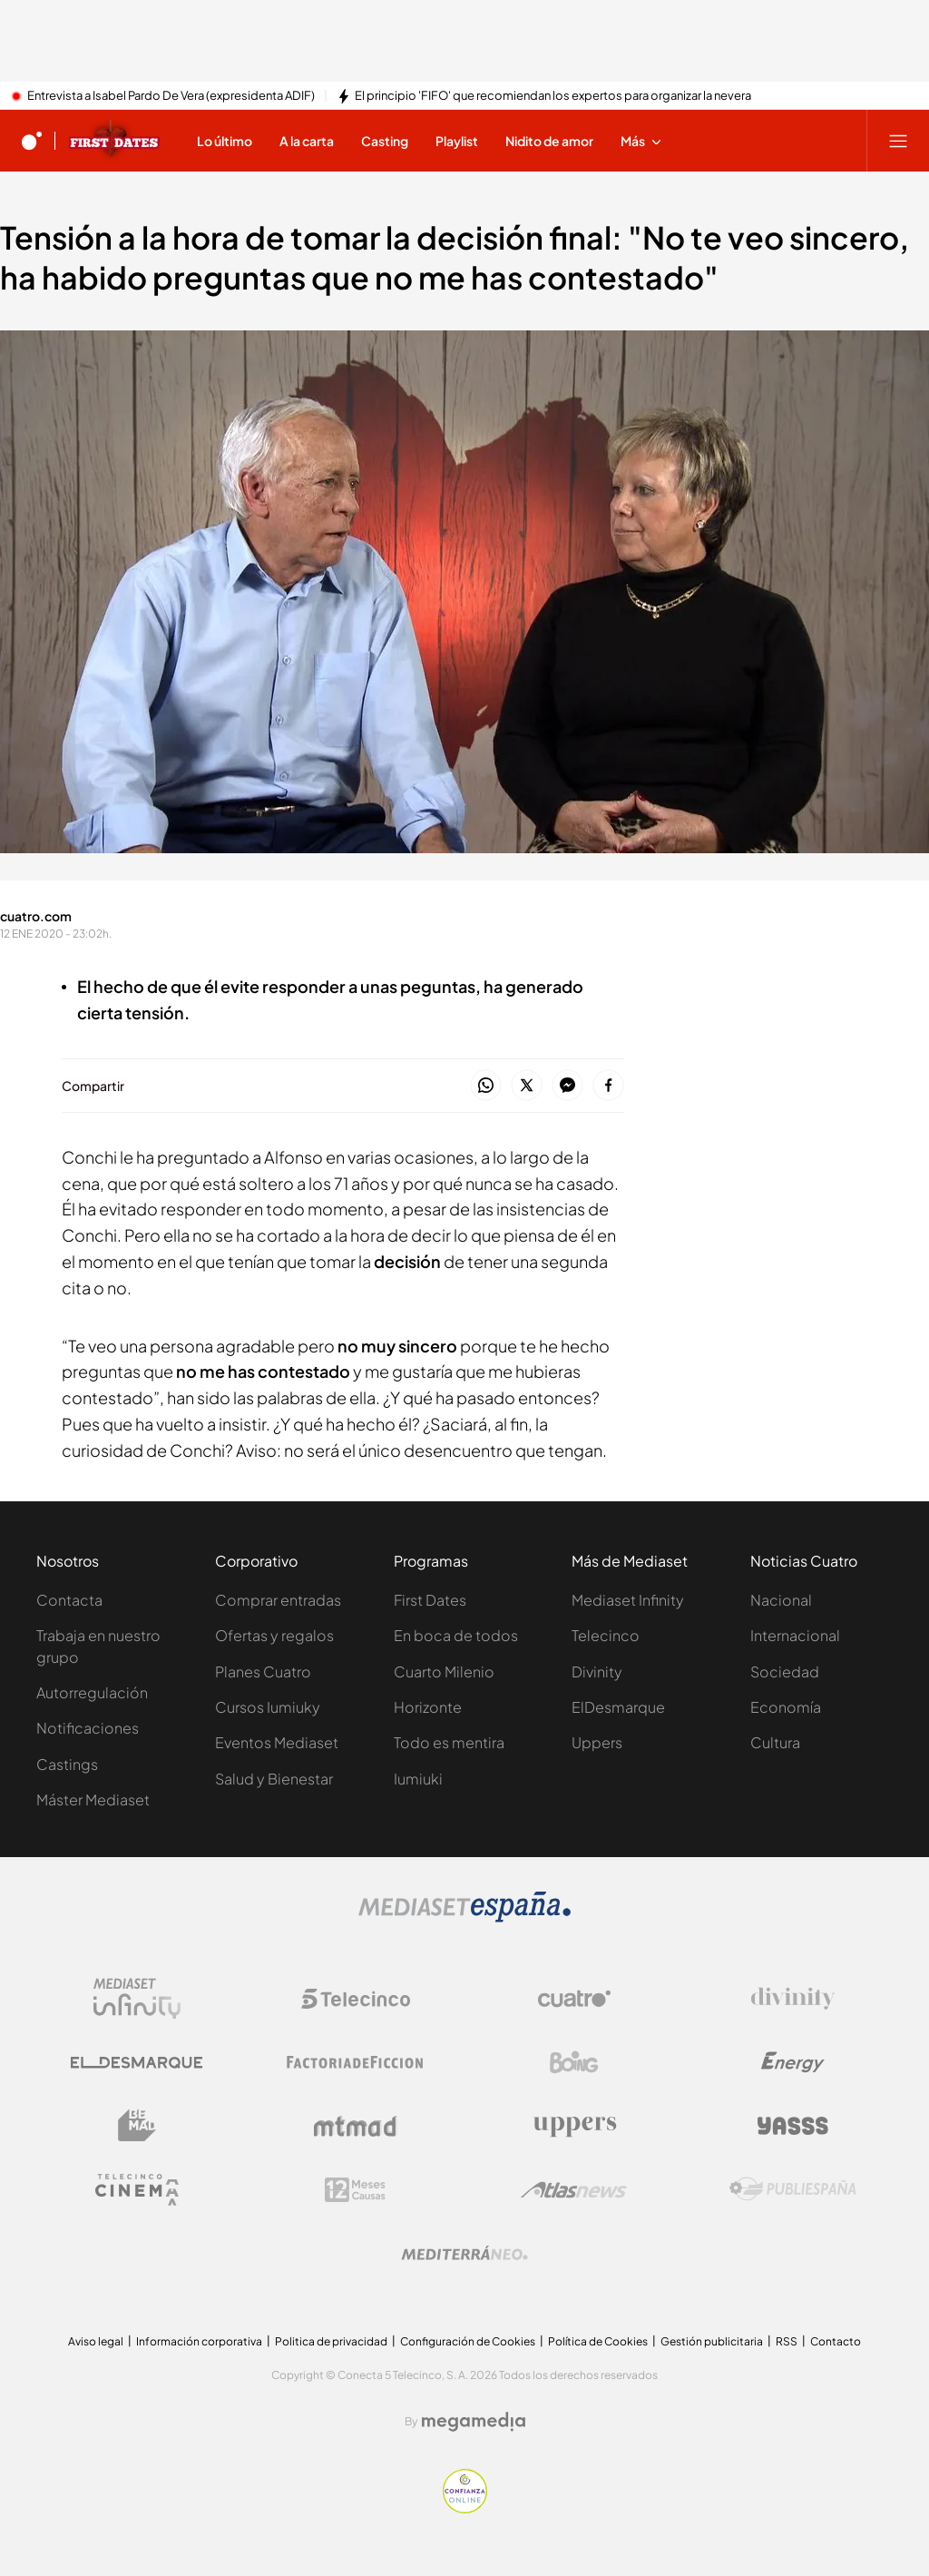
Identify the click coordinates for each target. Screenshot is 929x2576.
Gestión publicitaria (711, 2341)
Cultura (775, 1742)
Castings (67, 1764)
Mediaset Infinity (628, 1599)
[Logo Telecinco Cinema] (137, 2190)
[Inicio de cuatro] (32, 141)
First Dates (430, 1599)
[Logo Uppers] (574, 2125)
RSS (786, 2341)
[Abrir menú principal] (898, 141)
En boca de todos (456, 1635)
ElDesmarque (618, 1706)
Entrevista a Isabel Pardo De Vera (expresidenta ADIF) (171, 96)
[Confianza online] (465, 2508)
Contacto (835, 2341)
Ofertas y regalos (274, 1635)
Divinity (597, 1671)
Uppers (597, 1742)
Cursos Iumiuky (267, 1706)
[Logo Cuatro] (574, 1998)
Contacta (69, 1599)
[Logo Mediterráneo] (464, 2253)
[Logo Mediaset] (464, 1917)
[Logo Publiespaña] (792, 2189)
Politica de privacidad (331, 2341)
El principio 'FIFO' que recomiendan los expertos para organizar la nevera (553, 96)
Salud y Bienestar (274, 1778)
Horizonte (428, 1706)
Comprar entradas (278, 1599)
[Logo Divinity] (793, 1998)
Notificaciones (87, 1727)
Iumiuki (418, 1778)
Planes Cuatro (263, 1671)
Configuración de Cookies (467, 2341)
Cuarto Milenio (444, 1671)
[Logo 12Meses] (355, 2190)
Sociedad (784, 1671)
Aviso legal (95, 2341)
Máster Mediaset (93, 1799)
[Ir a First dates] (114, 140)
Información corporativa (199, 2341)
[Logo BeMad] (137, 2125)
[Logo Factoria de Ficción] (356, 2062)
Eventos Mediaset (276, 1742)
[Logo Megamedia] (473, 2422)
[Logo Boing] (574, 2062)
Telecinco (606, 1635)
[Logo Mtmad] (355, 2126)
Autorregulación (92, 1692)
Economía (785, 1706)
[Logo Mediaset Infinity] (137, 1998)
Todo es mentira (449, 1742)
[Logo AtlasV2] (574, 2189)
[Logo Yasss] (793, 2126)
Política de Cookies (598, 2341)
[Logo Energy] (793, 2062)
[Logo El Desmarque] (136, 2063)
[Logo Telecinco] (355, 1998)
